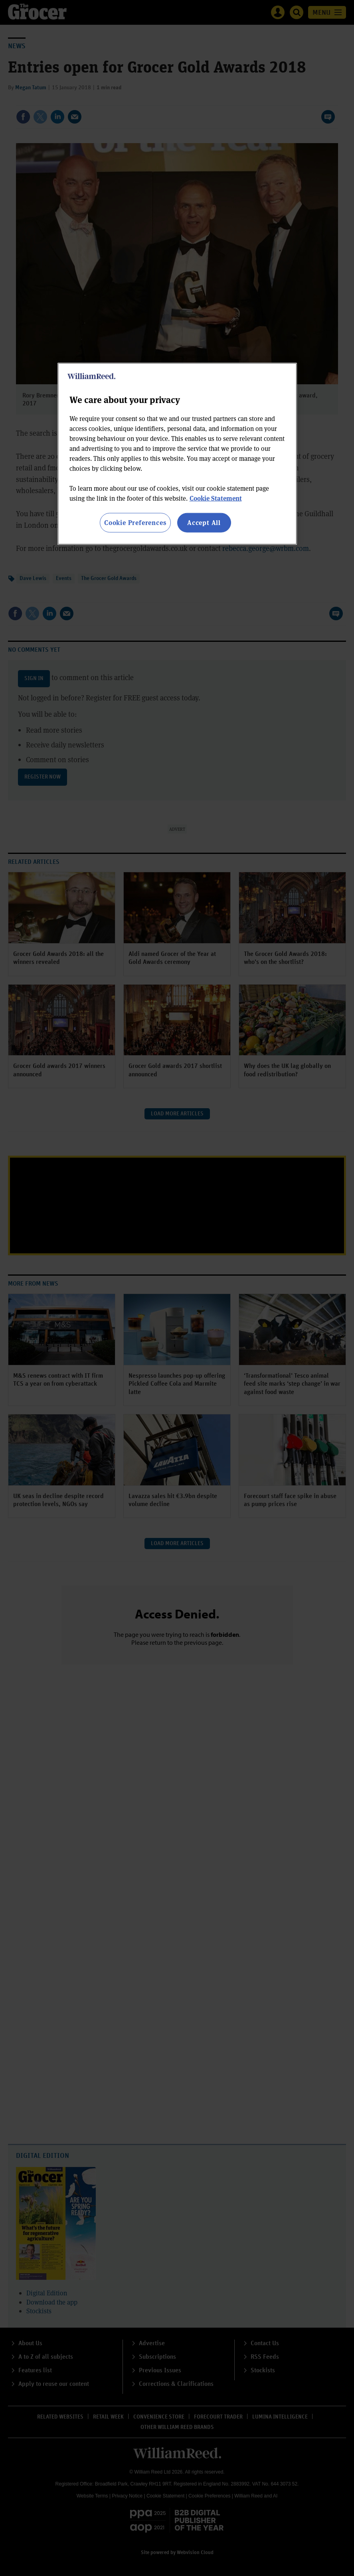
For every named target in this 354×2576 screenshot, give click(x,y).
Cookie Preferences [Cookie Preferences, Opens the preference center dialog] (135, 522)
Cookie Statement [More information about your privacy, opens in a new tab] (216, 498)
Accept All (204, 522)
